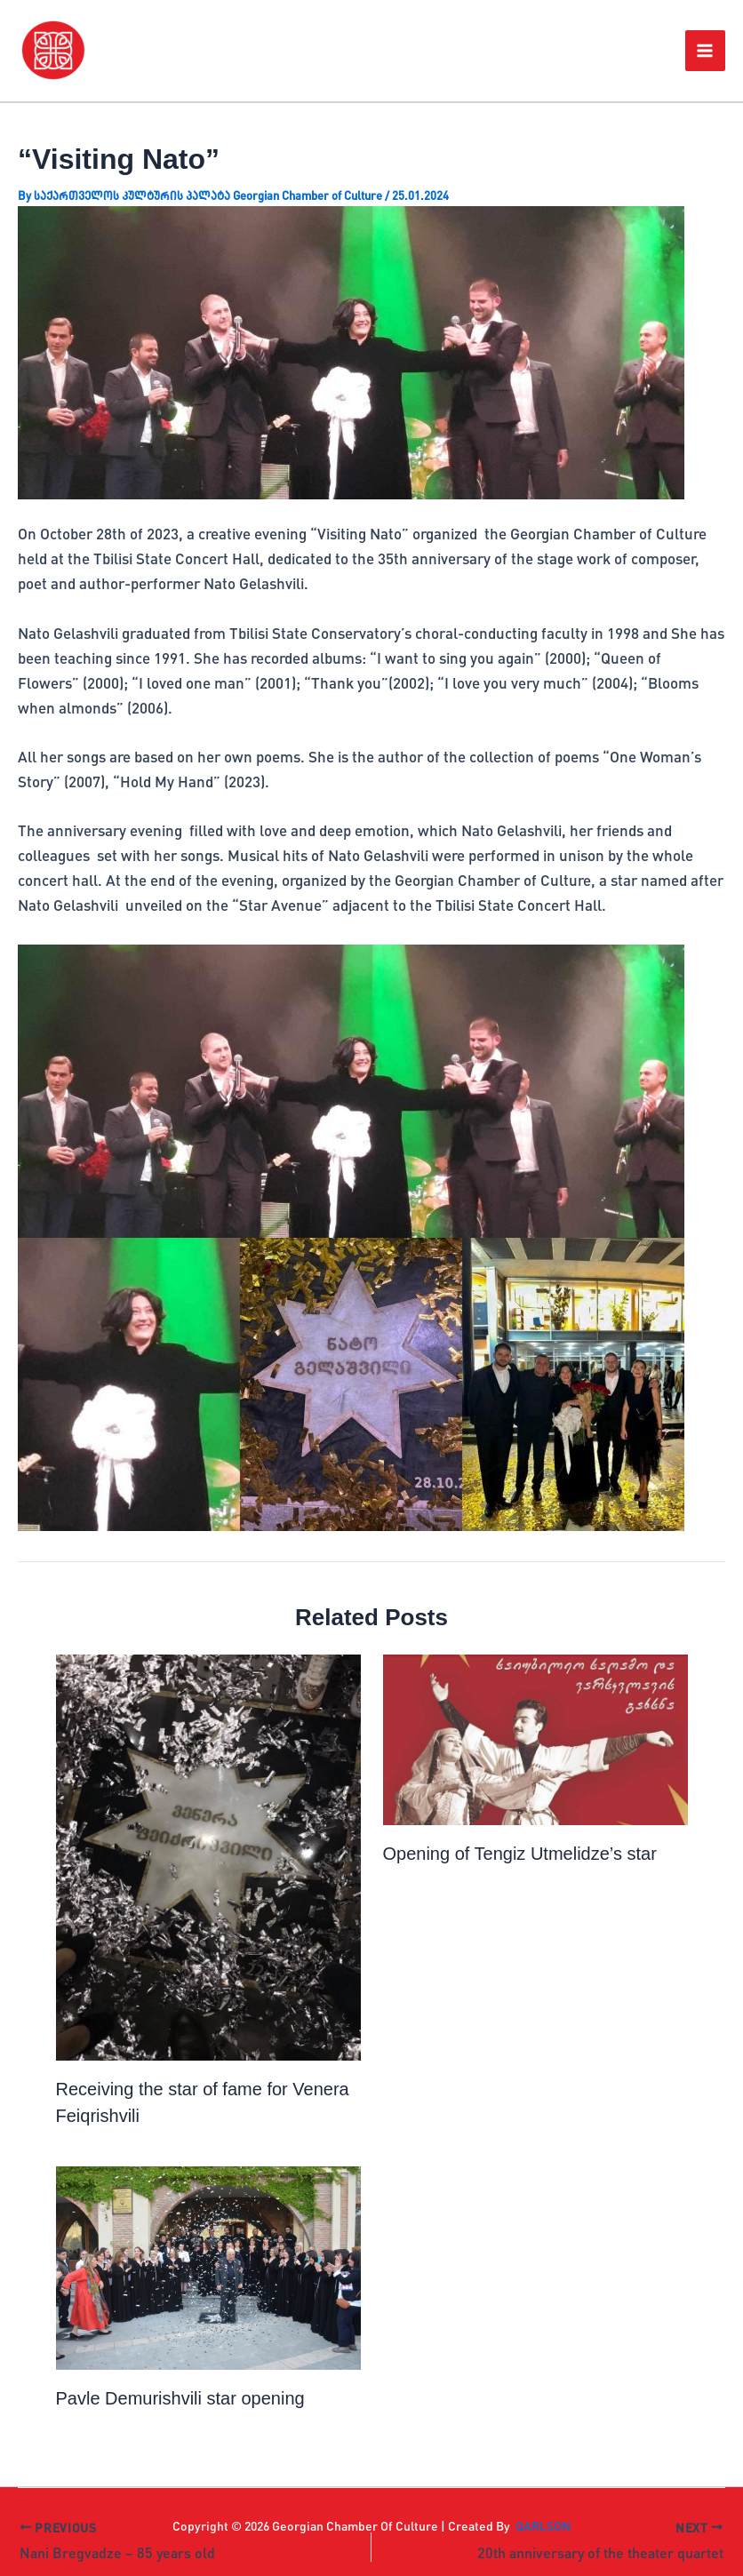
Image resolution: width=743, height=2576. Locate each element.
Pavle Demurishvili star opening (180, 2398)
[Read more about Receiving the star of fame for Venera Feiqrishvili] (208, 1857)
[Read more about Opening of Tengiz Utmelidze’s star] (535, 1739)
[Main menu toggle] (705, 50)
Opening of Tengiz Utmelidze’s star (520, 1853)
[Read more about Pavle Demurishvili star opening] (208, 2268)
